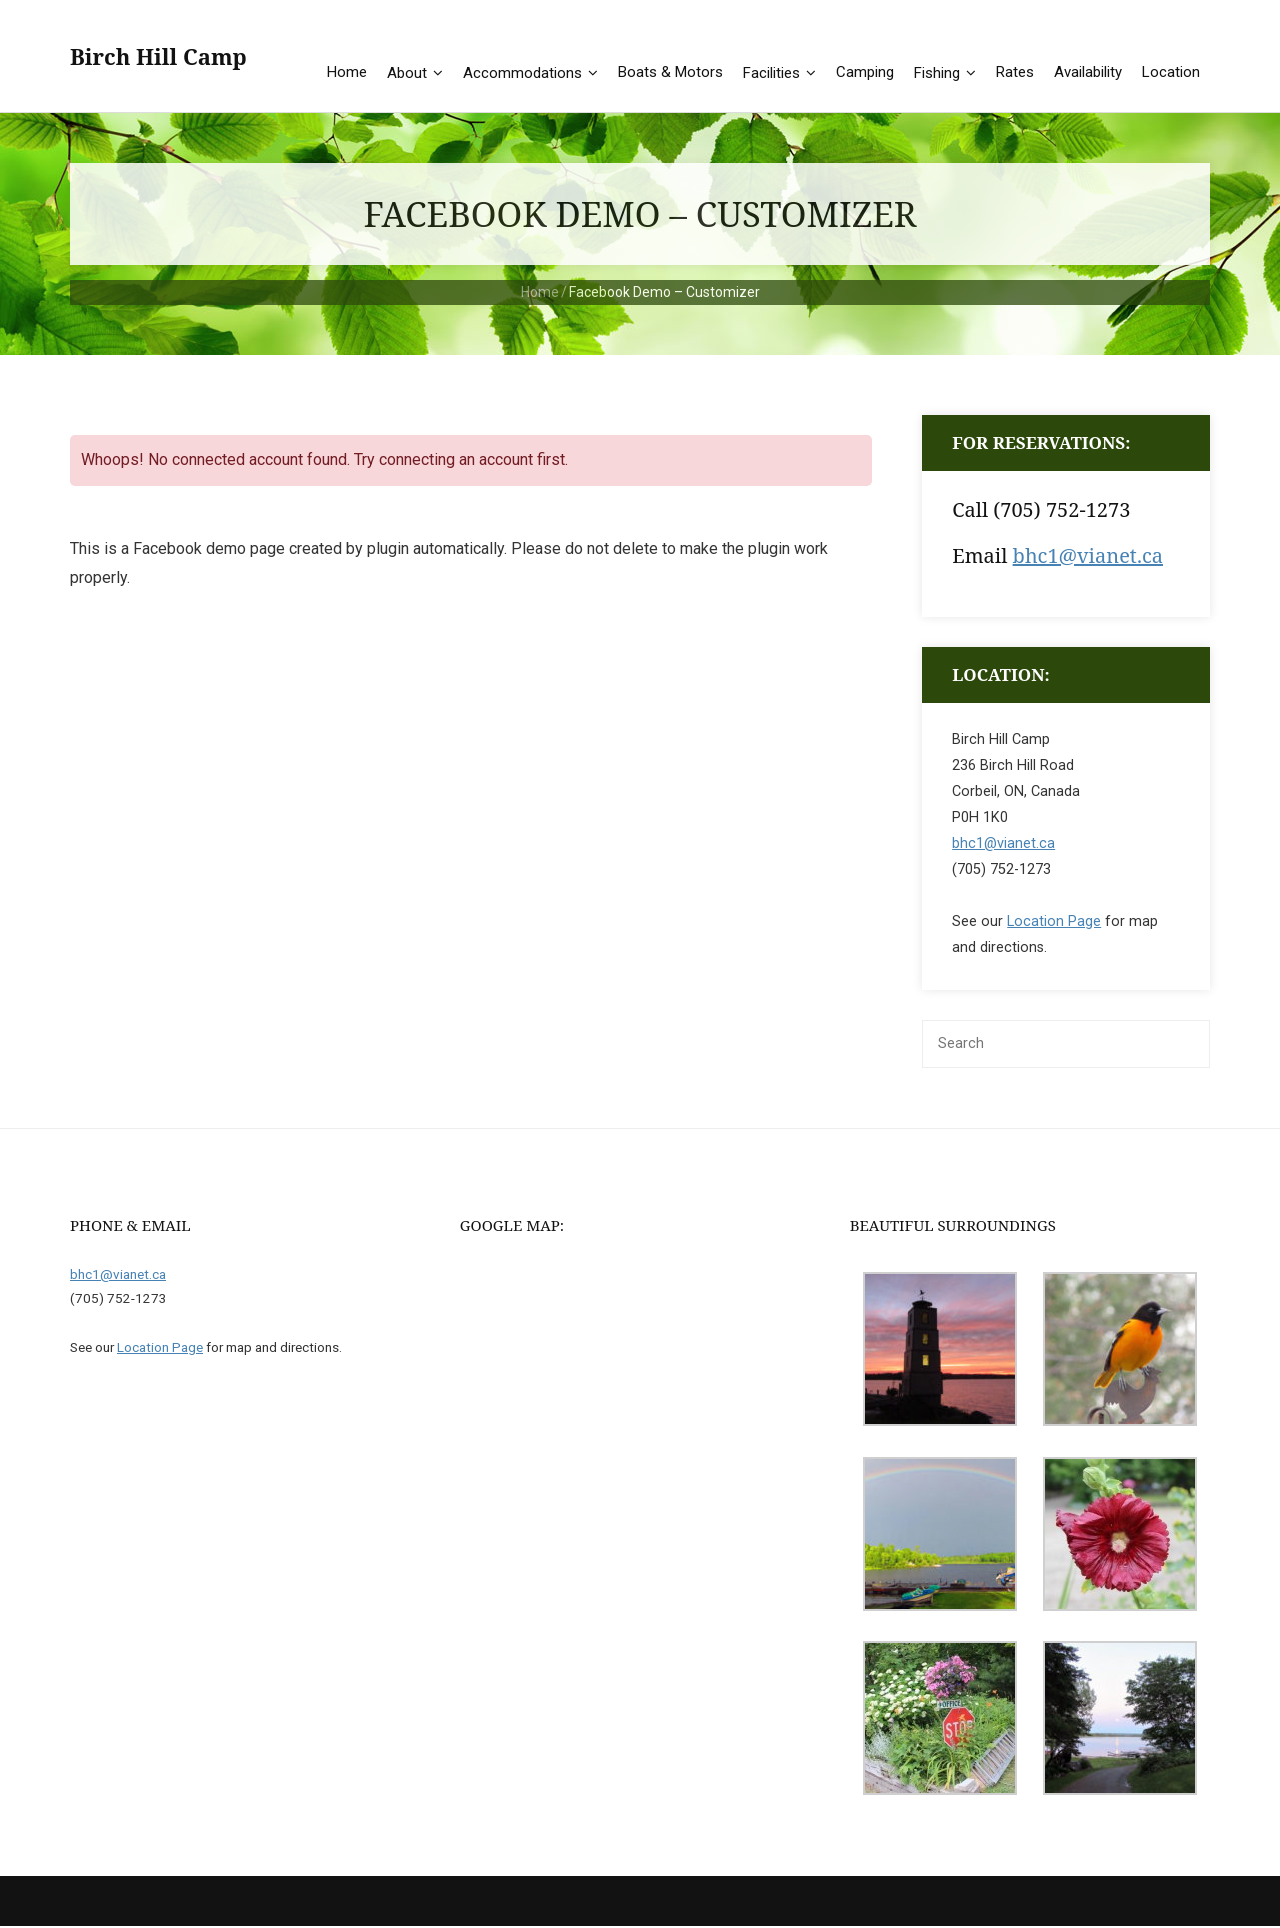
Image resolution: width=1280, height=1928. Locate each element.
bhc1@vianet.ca (1088, 557)
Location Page (1054, 923)
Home (540, 294)
